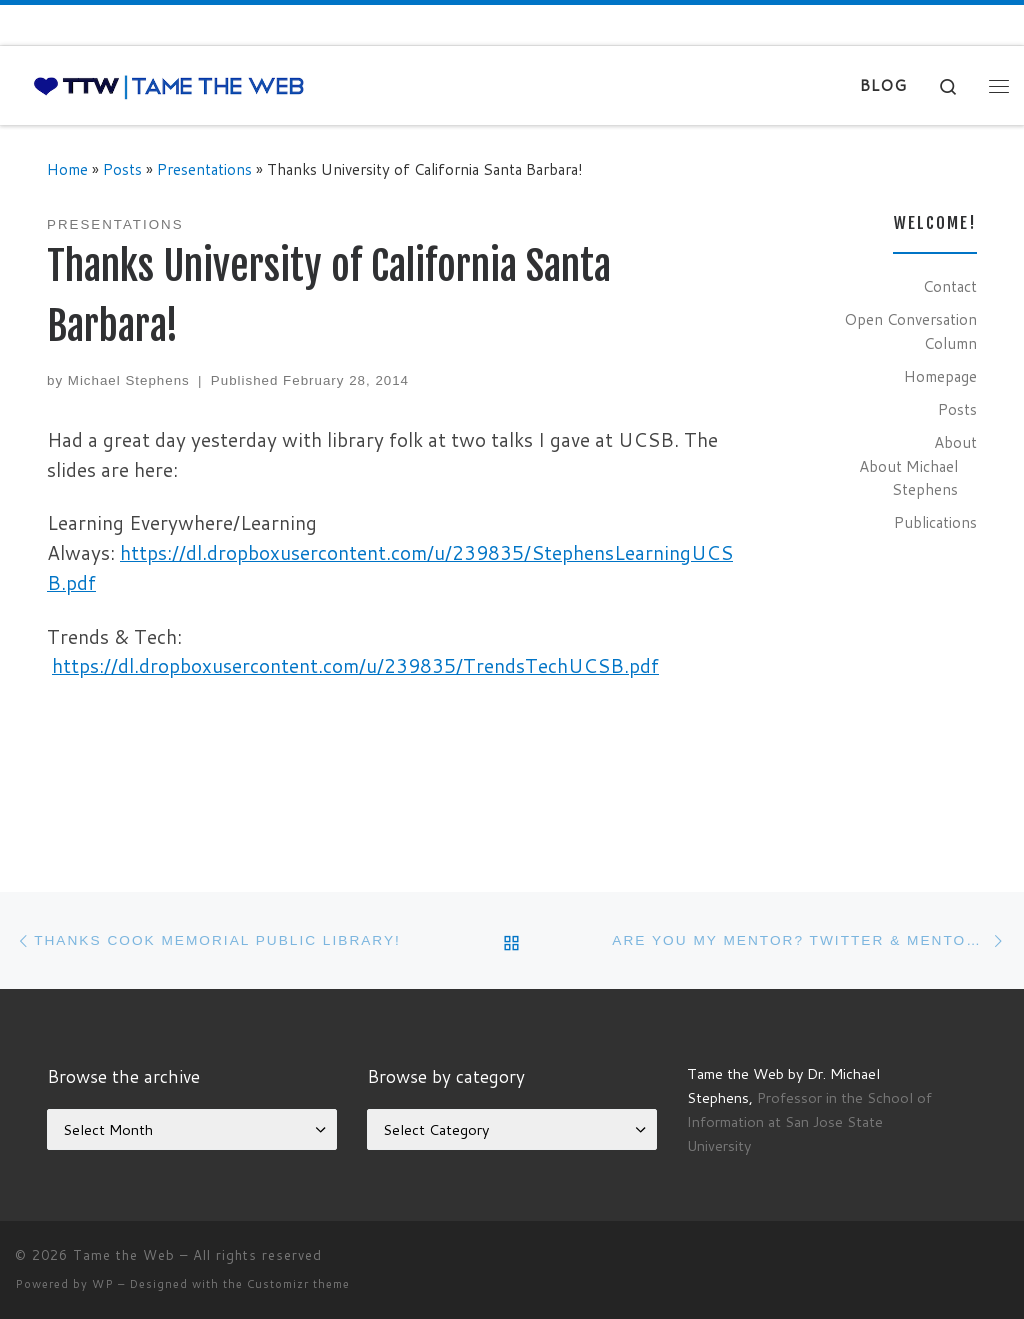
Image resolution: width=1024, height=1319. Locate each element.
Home (67, 169)
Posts (122, 169)
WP (103, 1284)
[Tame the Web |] (169, 85)
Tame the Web (124, 1255)
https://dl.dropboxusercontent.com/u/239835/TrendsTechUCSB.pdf (355, 665)
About (955, 442)
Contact (950, 286)
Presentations (204, 169)
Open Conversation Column (910, 331)
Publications (935, 522)
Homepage (940, 376)
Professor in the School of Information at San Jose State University (809, 1121)
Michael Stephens (129, 380)
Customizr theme (298, 1284)
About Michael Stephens (908, 478)
